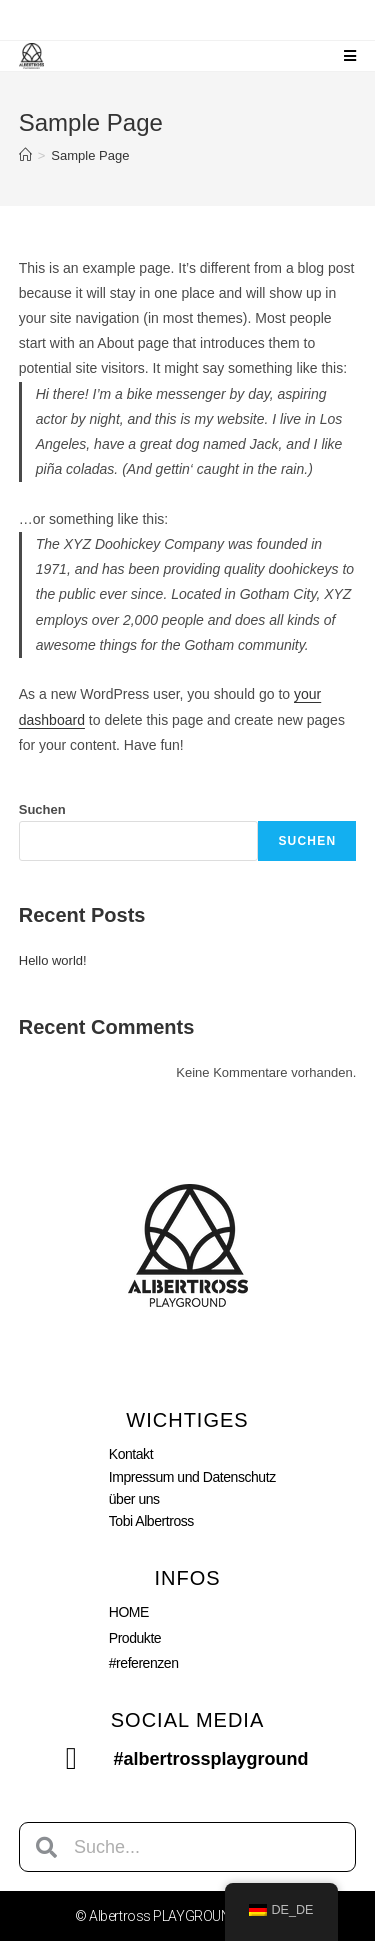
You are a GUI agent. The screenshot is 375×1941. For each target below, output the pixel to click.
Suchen (42, 809)
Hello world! (53, 960)
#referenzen (144, 1663)
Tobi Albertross (151, 1521)
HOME (129, 1612)
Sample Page (90, 155)
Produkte (135, 1638)
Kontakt (131, 1454)
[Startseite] (25, 155)
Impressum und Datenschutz (192, 1477)
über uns (134, 1499)
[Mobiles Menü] (350, 56)
